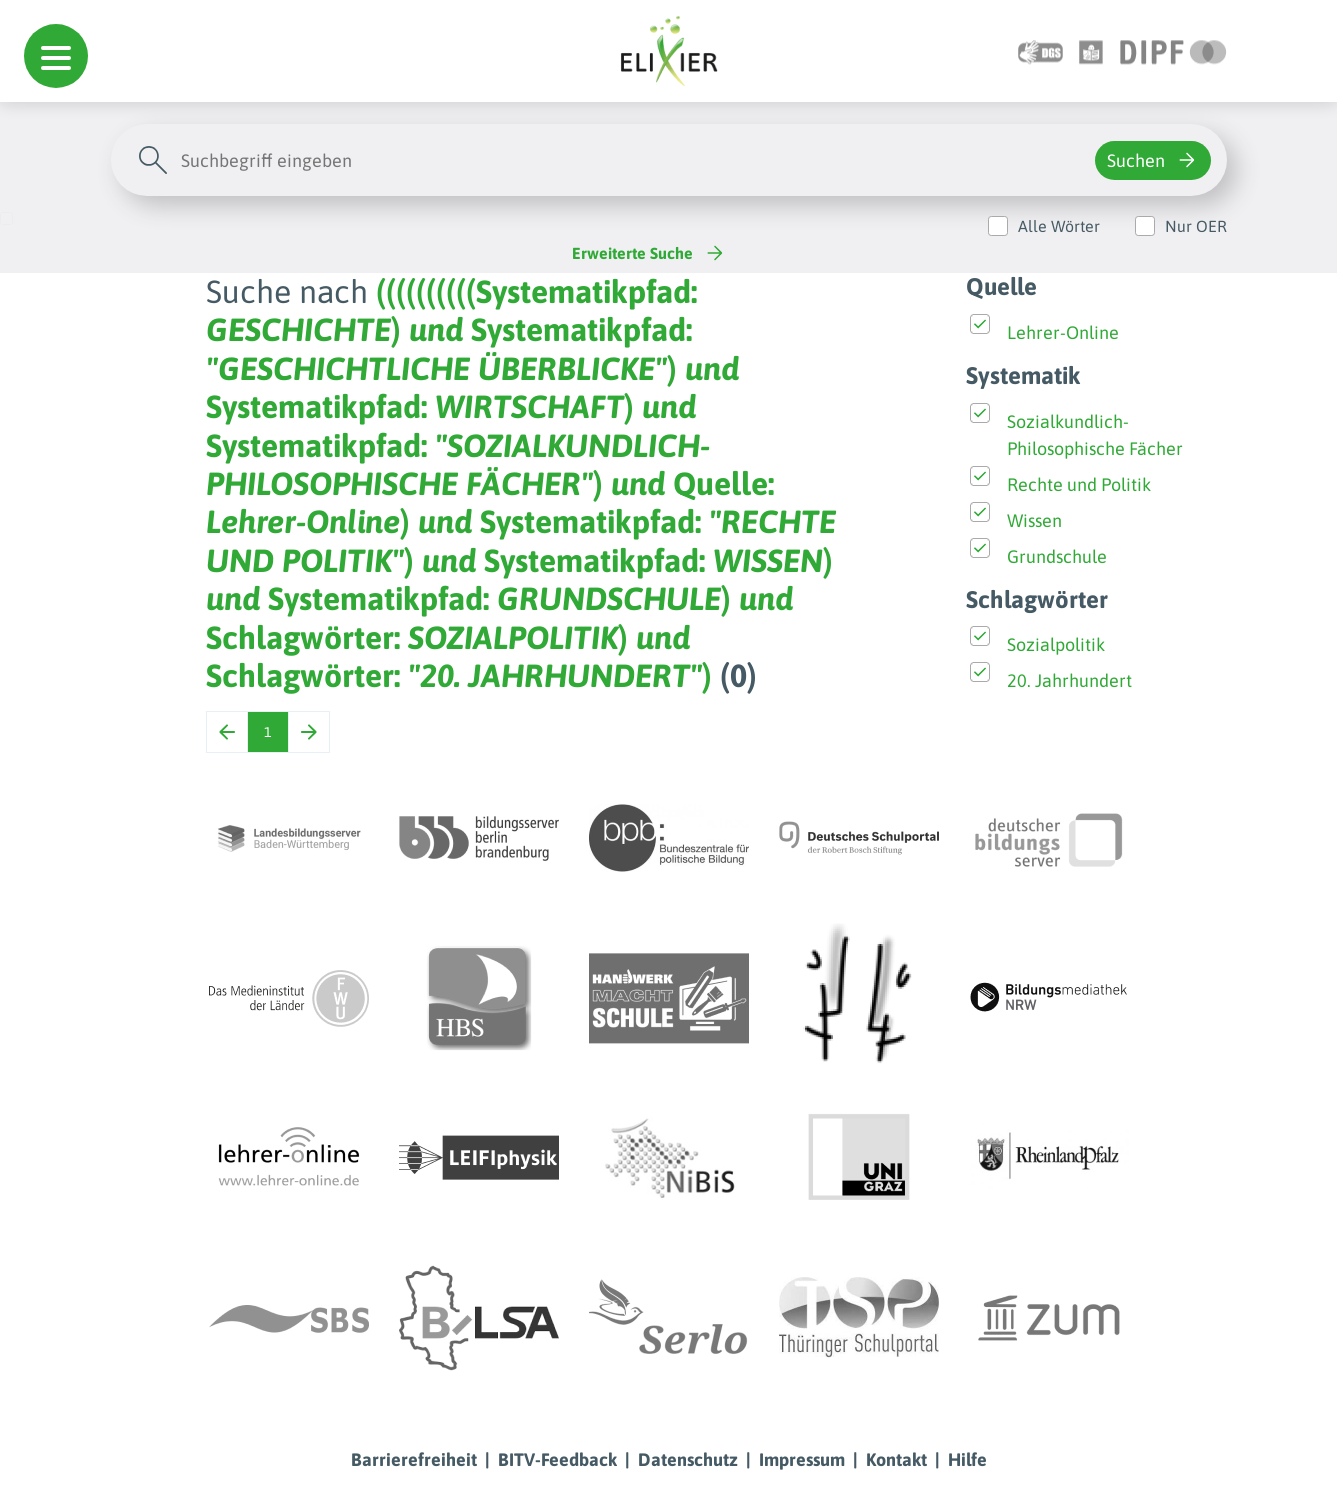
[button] (56, 56)
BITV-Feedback (557, 1459)
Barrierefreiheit (414, 1459)
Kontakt (896, 1459)
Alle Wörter (1059, 226)
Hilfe (967, 1459)
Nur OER (1196, 226)
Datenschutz (688, 1459)
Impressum (802, 1459)
